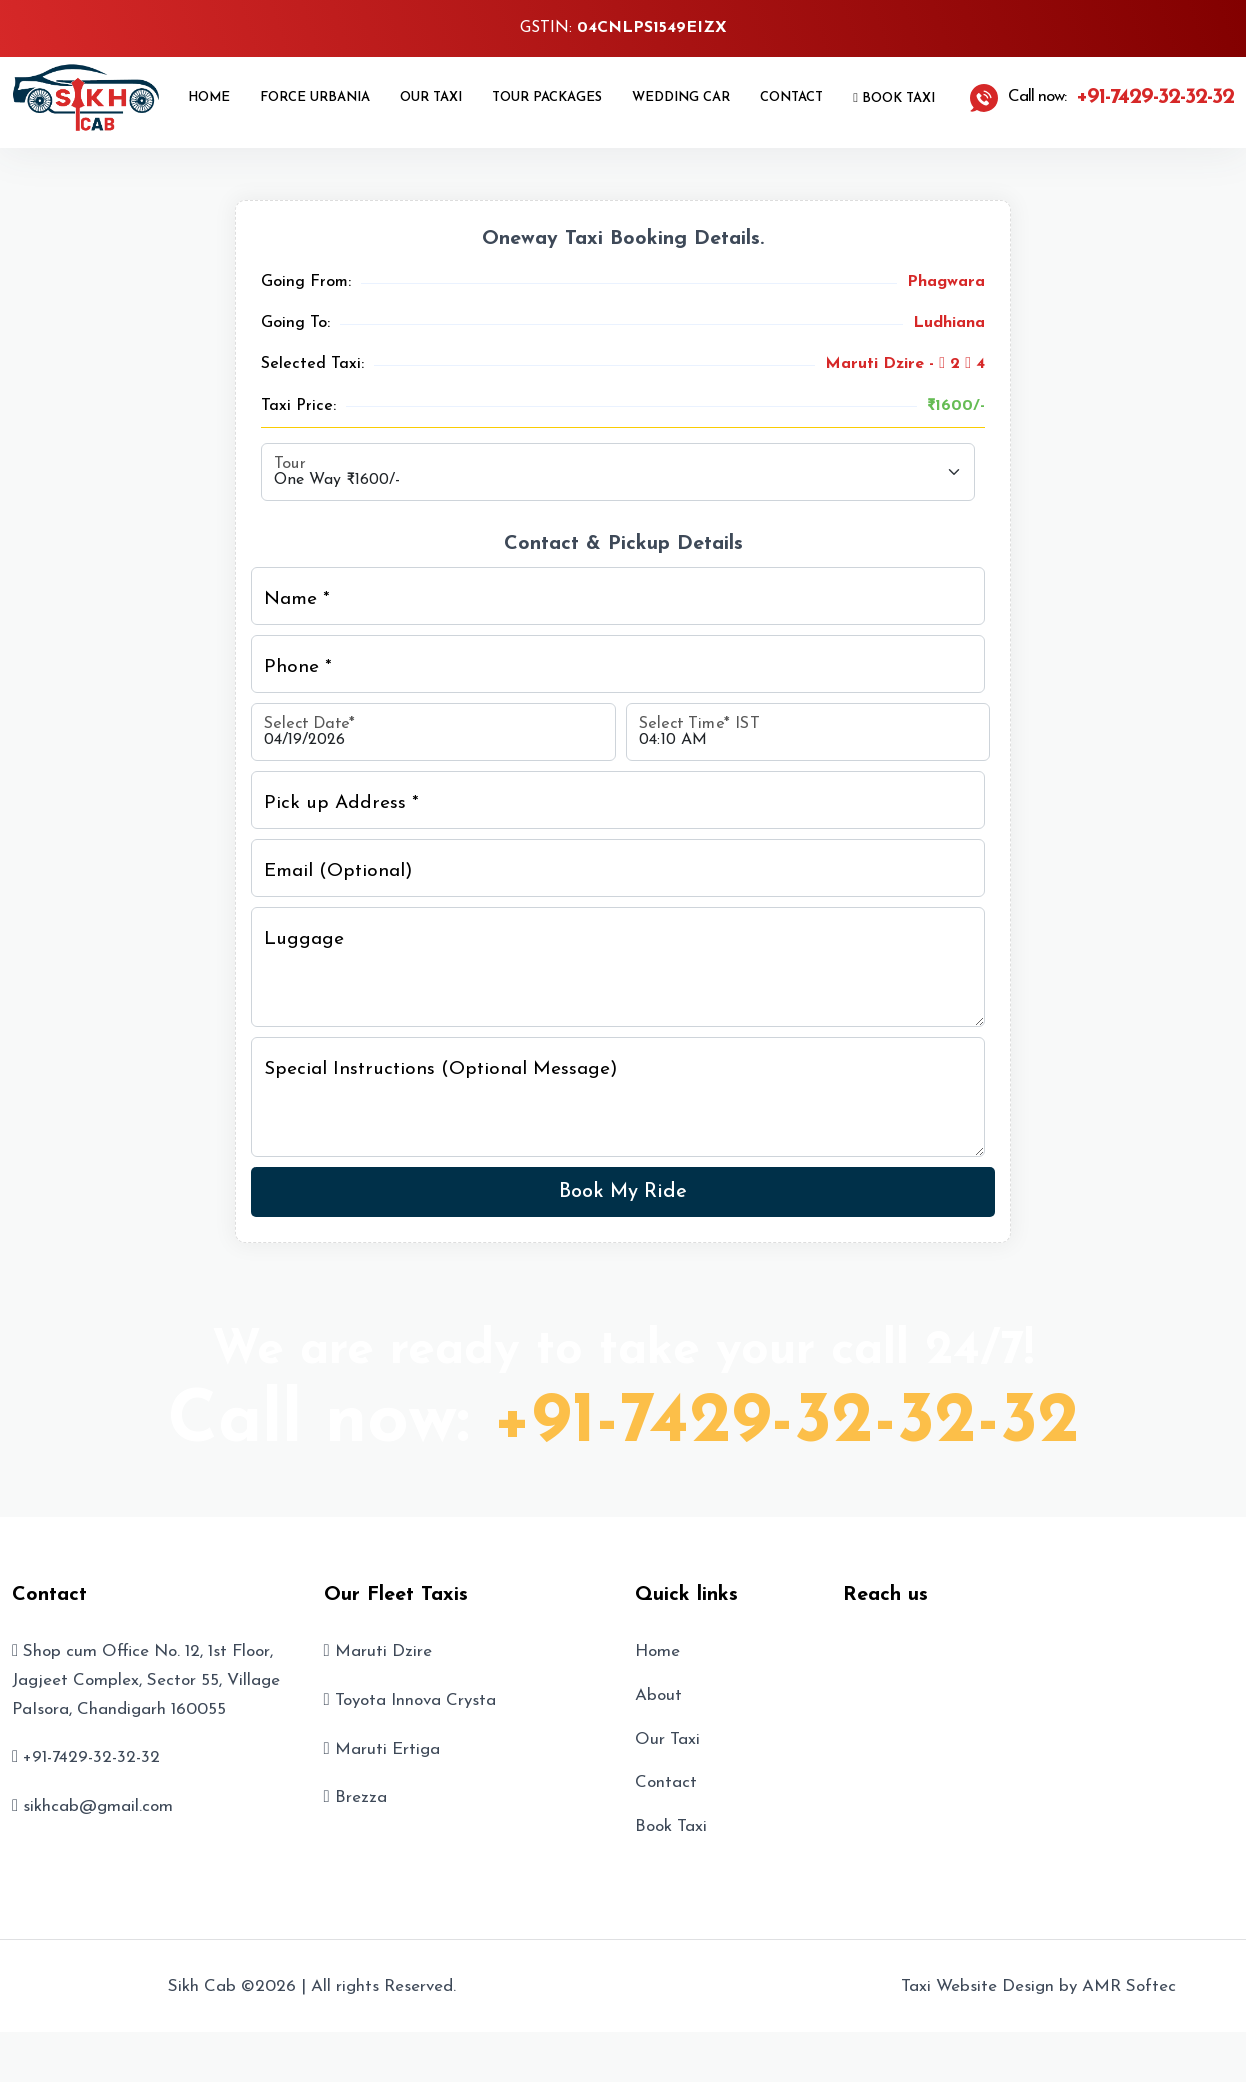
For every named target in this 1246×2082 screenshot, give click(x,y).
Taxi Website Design (977, 1986)
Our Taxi (431, 97)
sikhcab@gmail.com (98, 1806)
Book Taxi (894, 98)
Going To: (295, 323)
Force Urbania (315, 97)
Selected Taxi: (312, 364)
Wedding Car (681, 97)
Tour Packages (547, 97)
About (658, 1695)
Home (209, 97)
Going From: (306, 282)
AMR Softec (1129, 1986)
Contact (791, 97)
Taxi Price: (298, 406)
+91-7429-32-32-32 (786, 1423)
